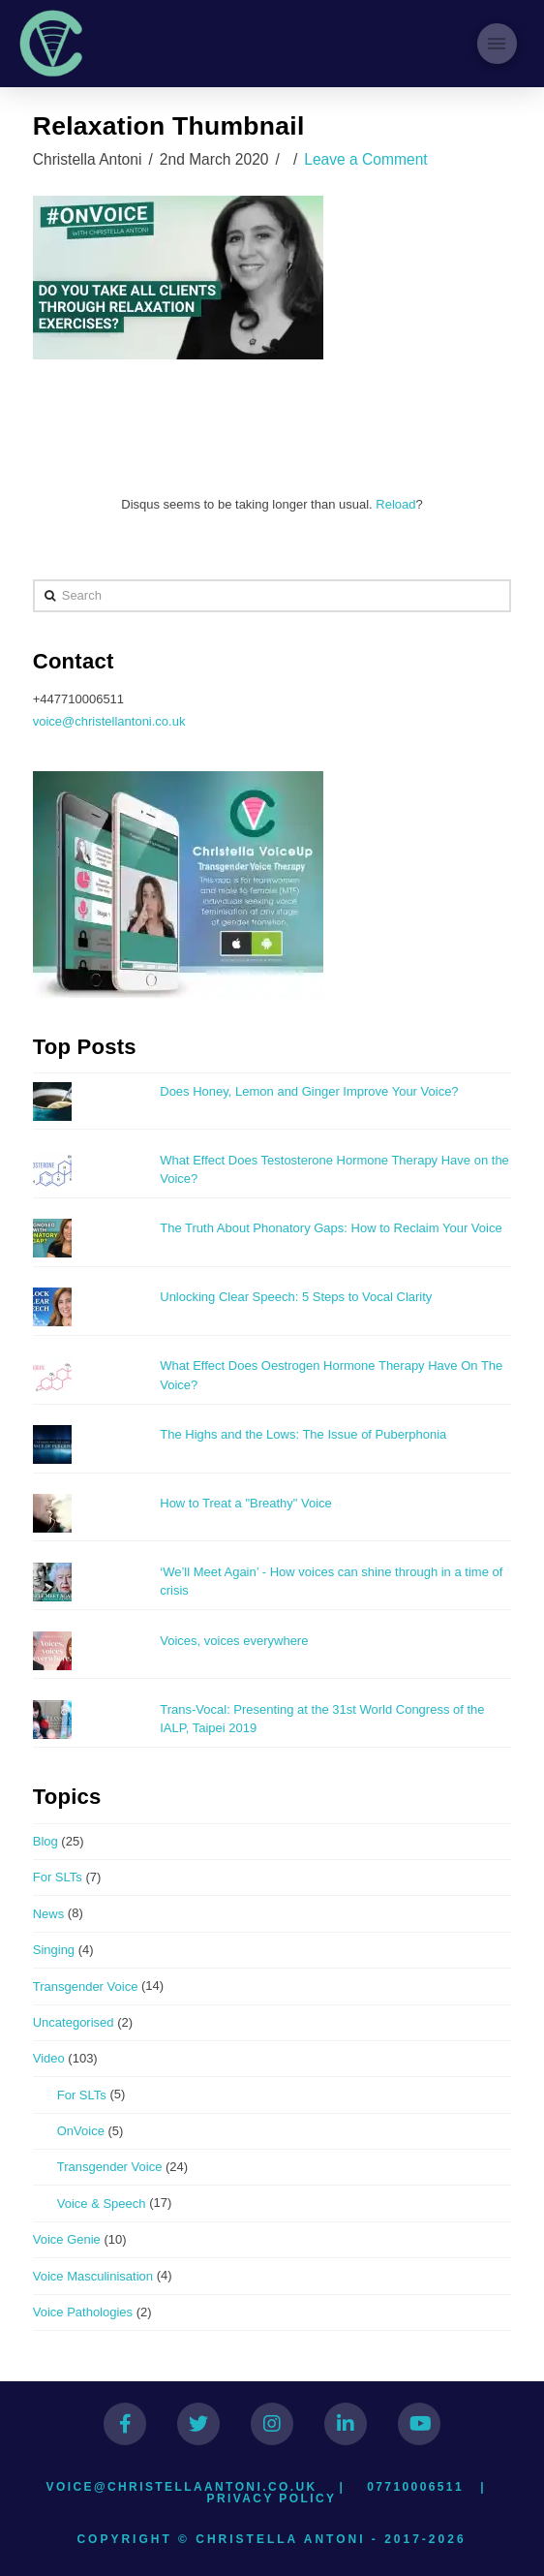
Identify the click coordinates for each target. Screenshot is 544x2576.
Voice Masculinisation (93, 2276)
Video (49, 2058)
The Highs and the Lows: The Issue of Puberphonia (303, 1434)
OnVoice (81, 2131)
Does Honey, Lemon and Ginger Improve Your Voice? (309, 1091)
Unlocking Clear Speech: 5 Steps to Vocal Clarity (298, 1296)
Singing (54, 1949)
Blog (45, 1841)
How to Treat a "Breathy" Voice (246, 1503)
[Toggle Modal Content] (497, 43)
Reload (395, 504)
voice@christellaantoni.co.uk (181, 2487)
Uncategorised (73, 2022)
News (49, 1914)
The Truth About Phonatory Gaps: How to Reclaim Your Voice (330, 1228)
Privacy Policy (272, 2498)
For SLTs (57, 1877)
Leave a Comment (365, 159)
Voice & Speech (101, 2203)
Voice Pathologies (83, 2312)
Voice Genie (67, 2239)
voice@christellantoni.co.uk (109, 721)
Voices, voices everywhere (234, 1640)
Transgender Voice (85, 1986)
